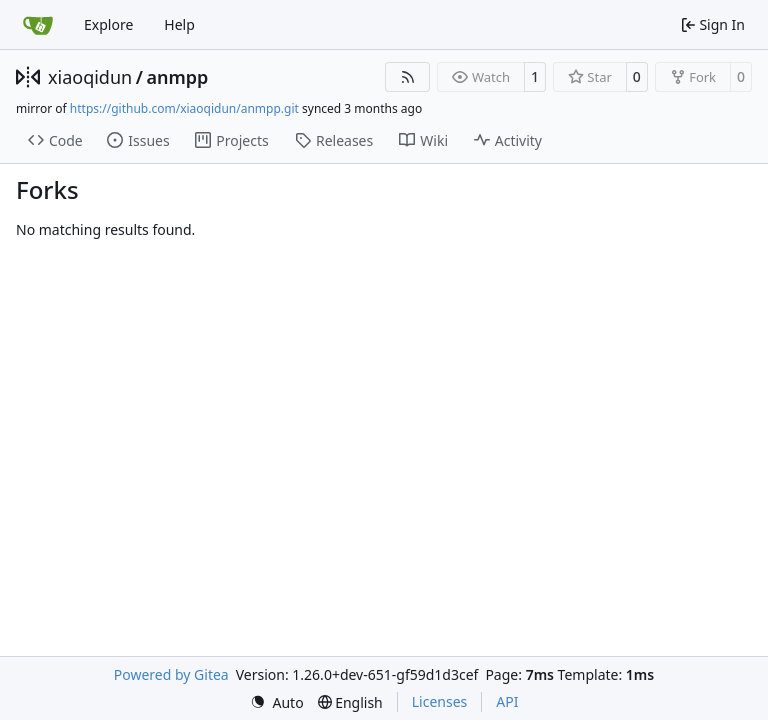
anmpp (177, 77)
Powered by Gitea (171, 674)
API (507, 701)
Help (179, 24)
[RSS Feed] (408, 77)
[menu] (277, 702)
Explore (108, 24)
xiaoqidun (90, 77)
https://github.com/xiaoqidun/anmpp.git (184, 108)
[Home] (38, 25)
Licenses (440, 701)
